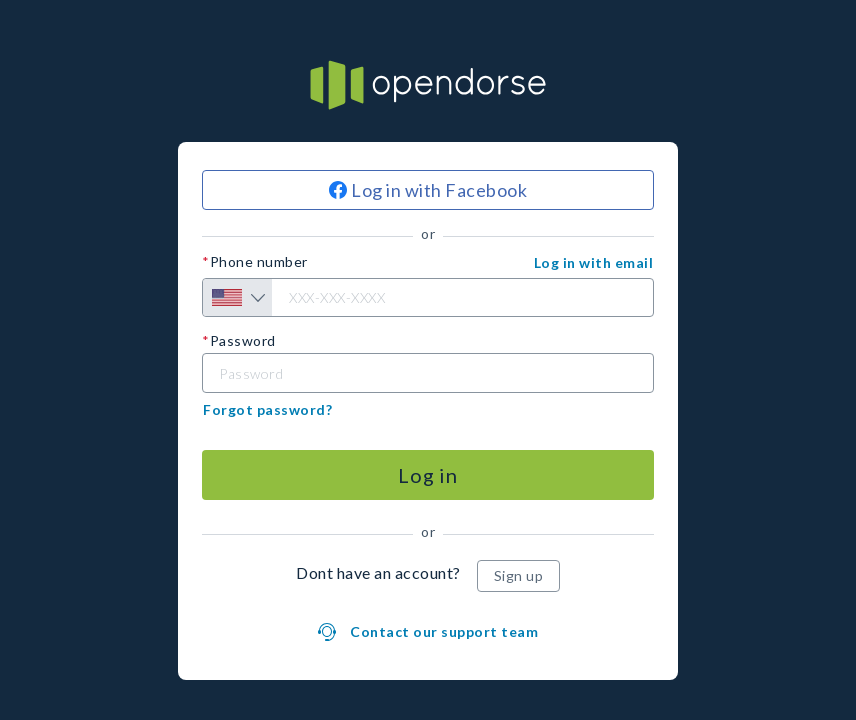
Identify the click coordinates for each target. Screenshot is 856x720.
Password (243, 341)
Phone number (259, 262)
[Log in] (428, 475)
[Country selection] (237, 297)
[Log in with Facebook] (428, 190)
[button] (594, 263)
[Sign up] (519, 576)
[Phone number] (428, 297)
